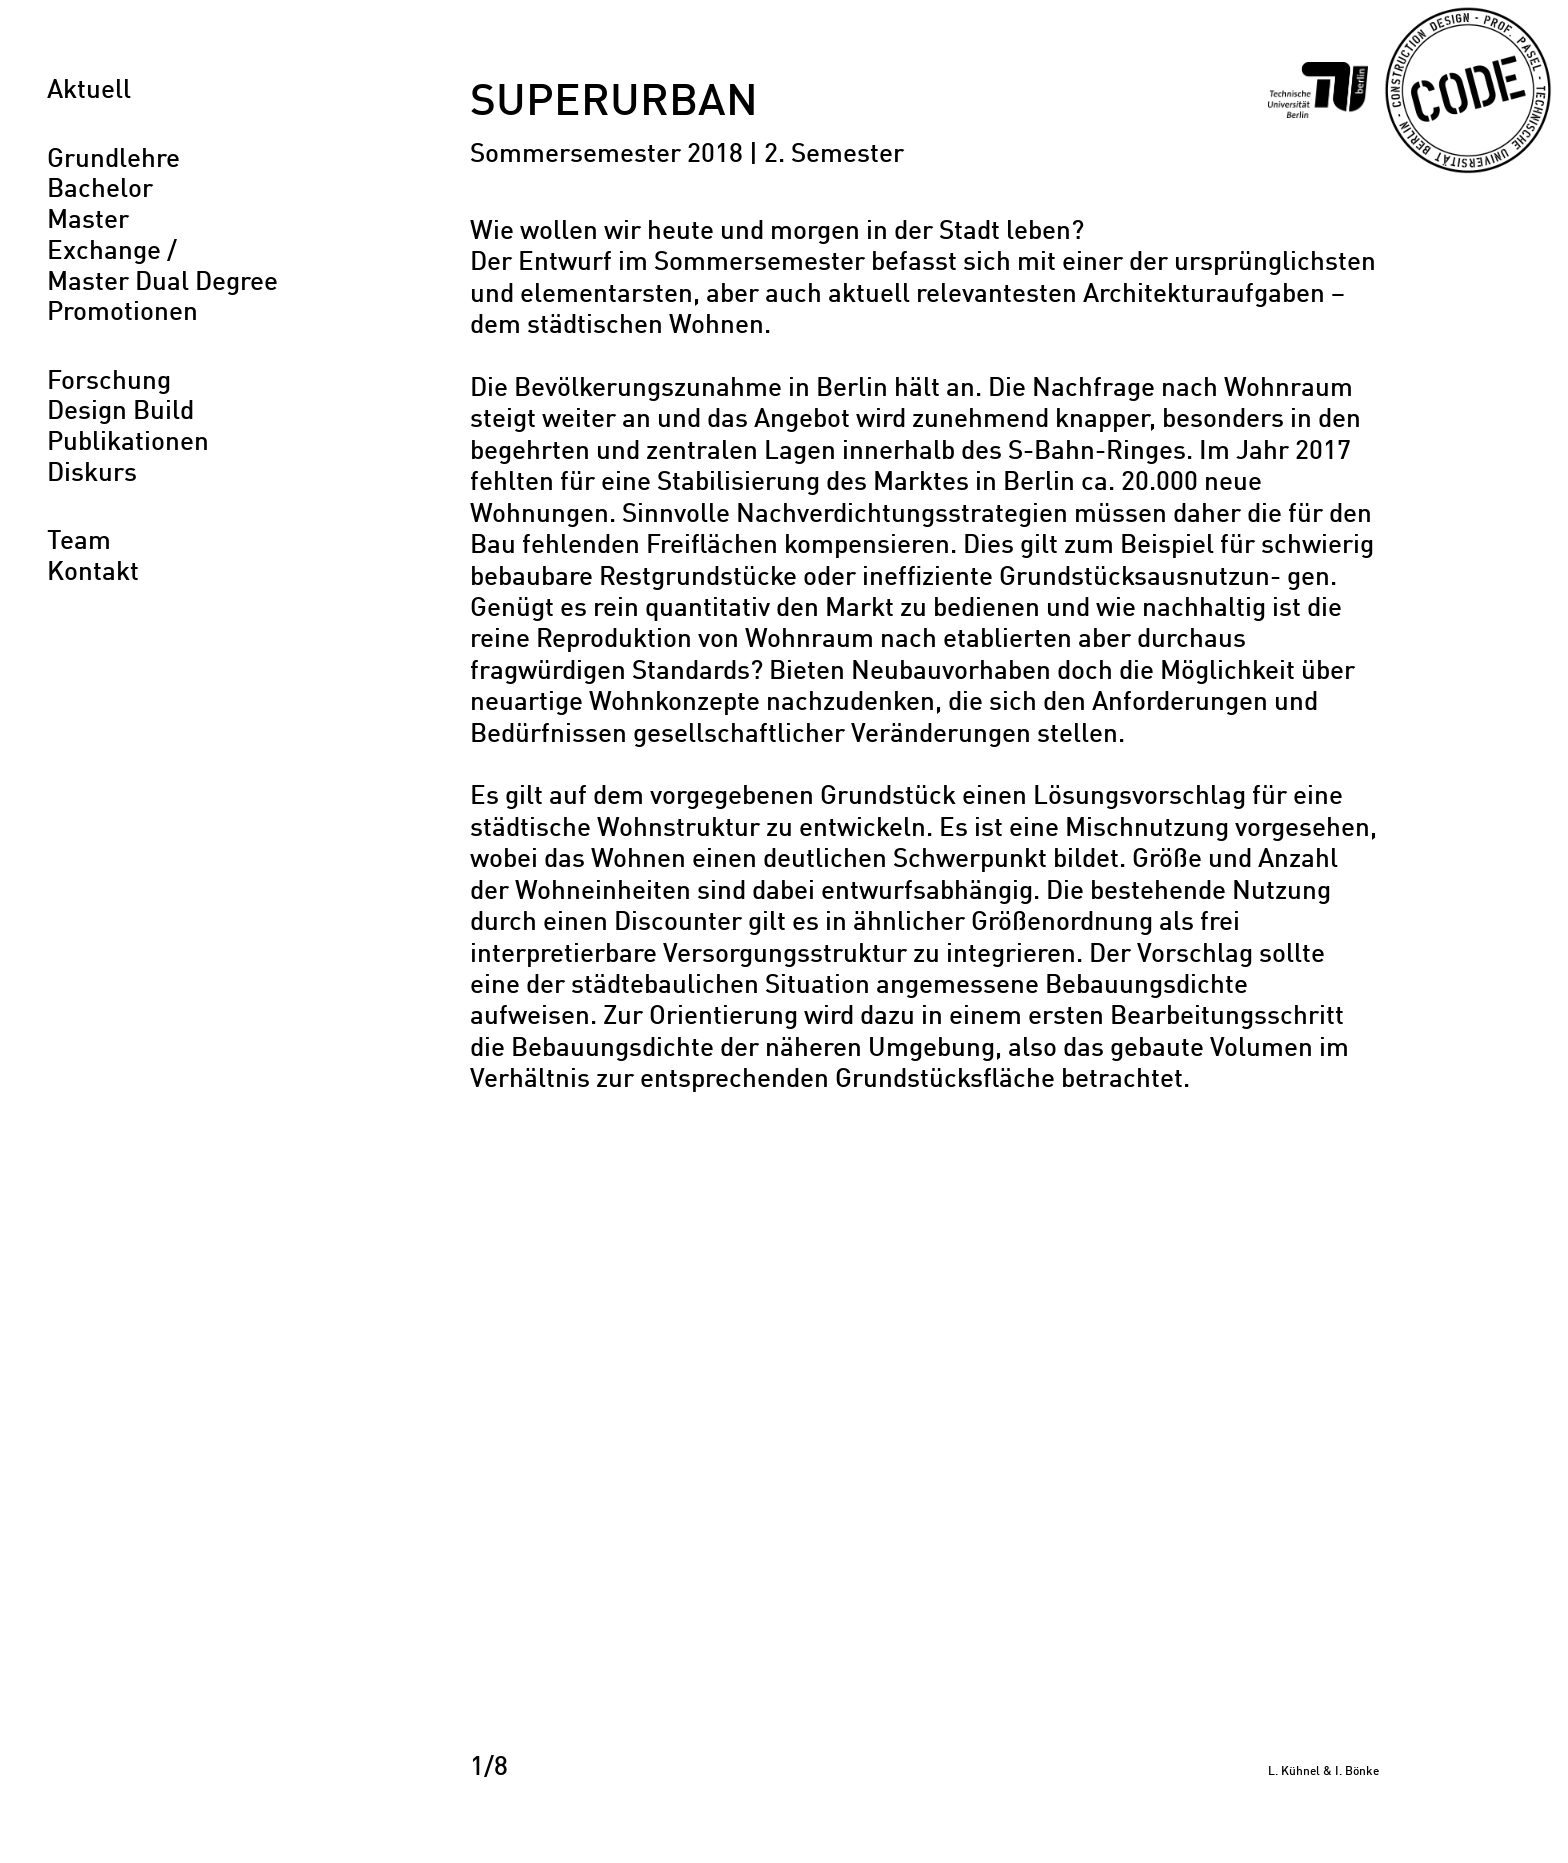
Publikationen (128, 443)
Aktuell (89, 91)
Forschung (109, 382)
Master (88, 221)
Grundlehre (113, 160)
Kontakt (93, 573)
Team (79, 542)
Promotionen (122, 313)
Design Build (120, 412)
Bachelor (100, 190)
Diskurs (92, 474)
